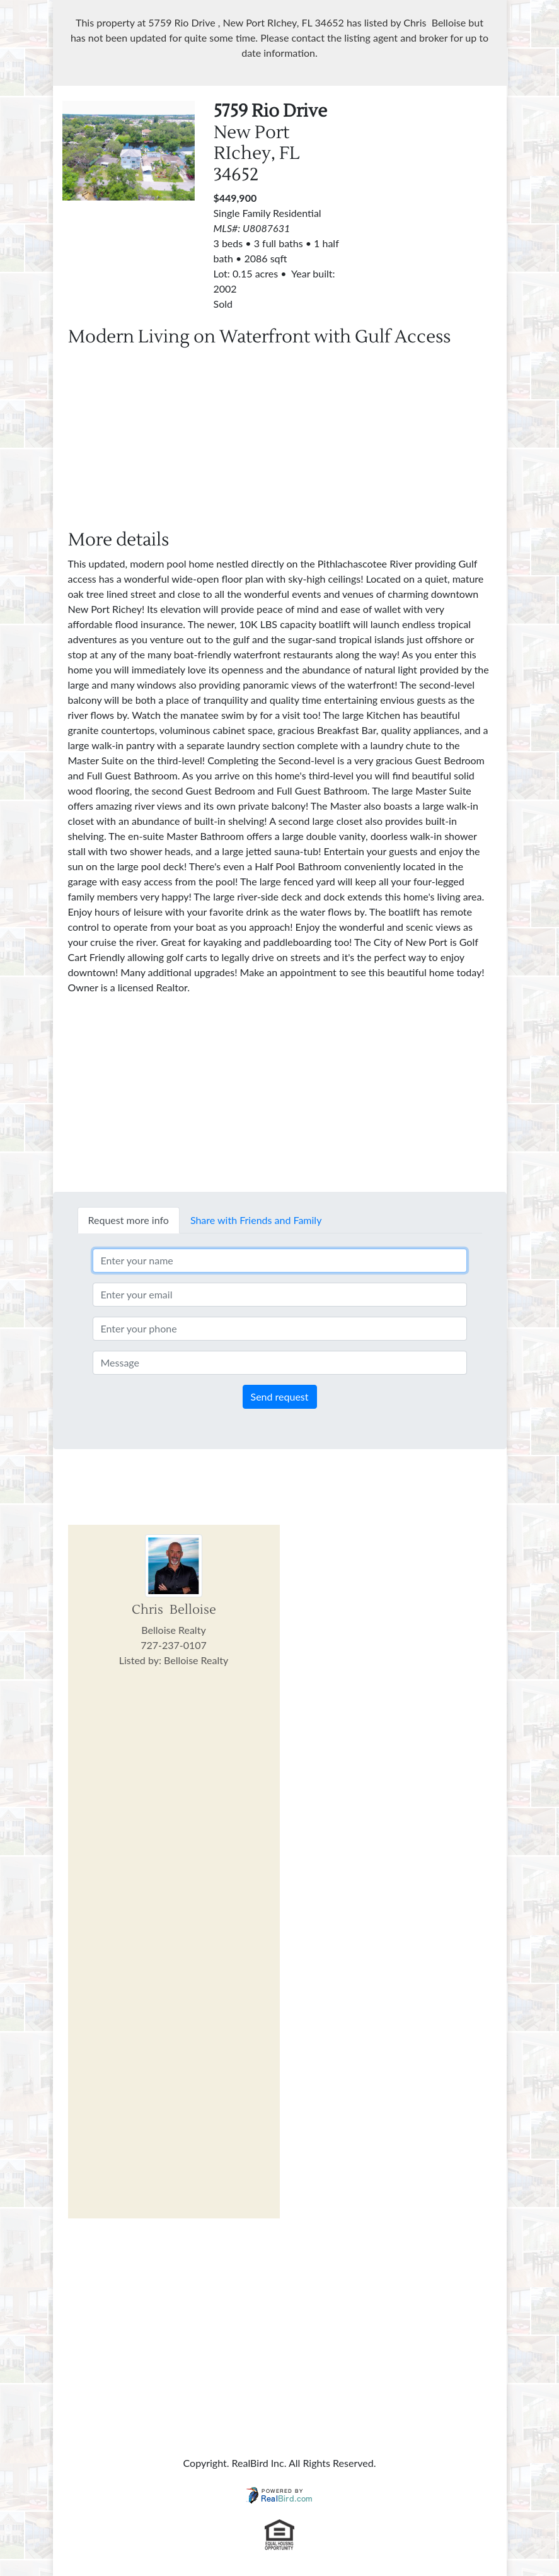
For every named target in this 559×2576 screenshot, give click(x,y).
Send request (280, 1396)
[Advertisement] (280, 441)
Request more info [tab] (128, 1220)
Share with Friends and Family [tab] (256, 1220)
